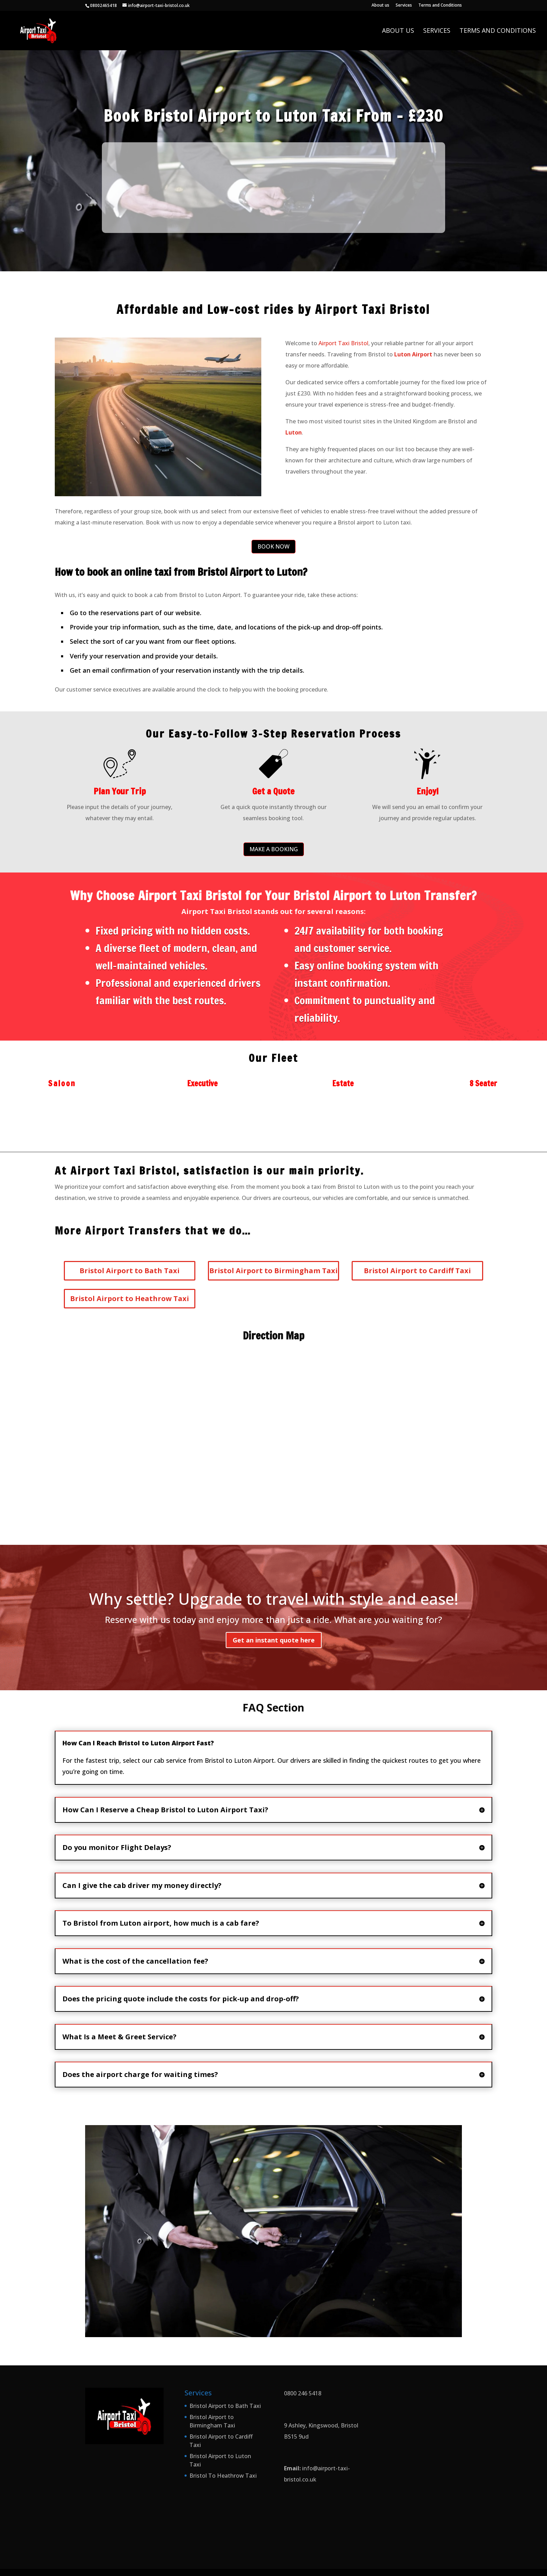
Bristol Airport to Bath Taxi (225, 2406)
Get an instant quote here (274, 1640)
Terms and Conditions (440, 5)
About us (380, 5)
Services (404, 5)
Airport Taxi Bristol (343, 343)
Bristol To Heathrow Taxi (223, 2475)
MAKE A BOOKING (273, 849)
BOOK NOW (273, 546)
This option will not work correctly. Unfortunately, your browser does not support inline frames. (273, 185)
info (307, 2468)
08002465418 (103, 5)
